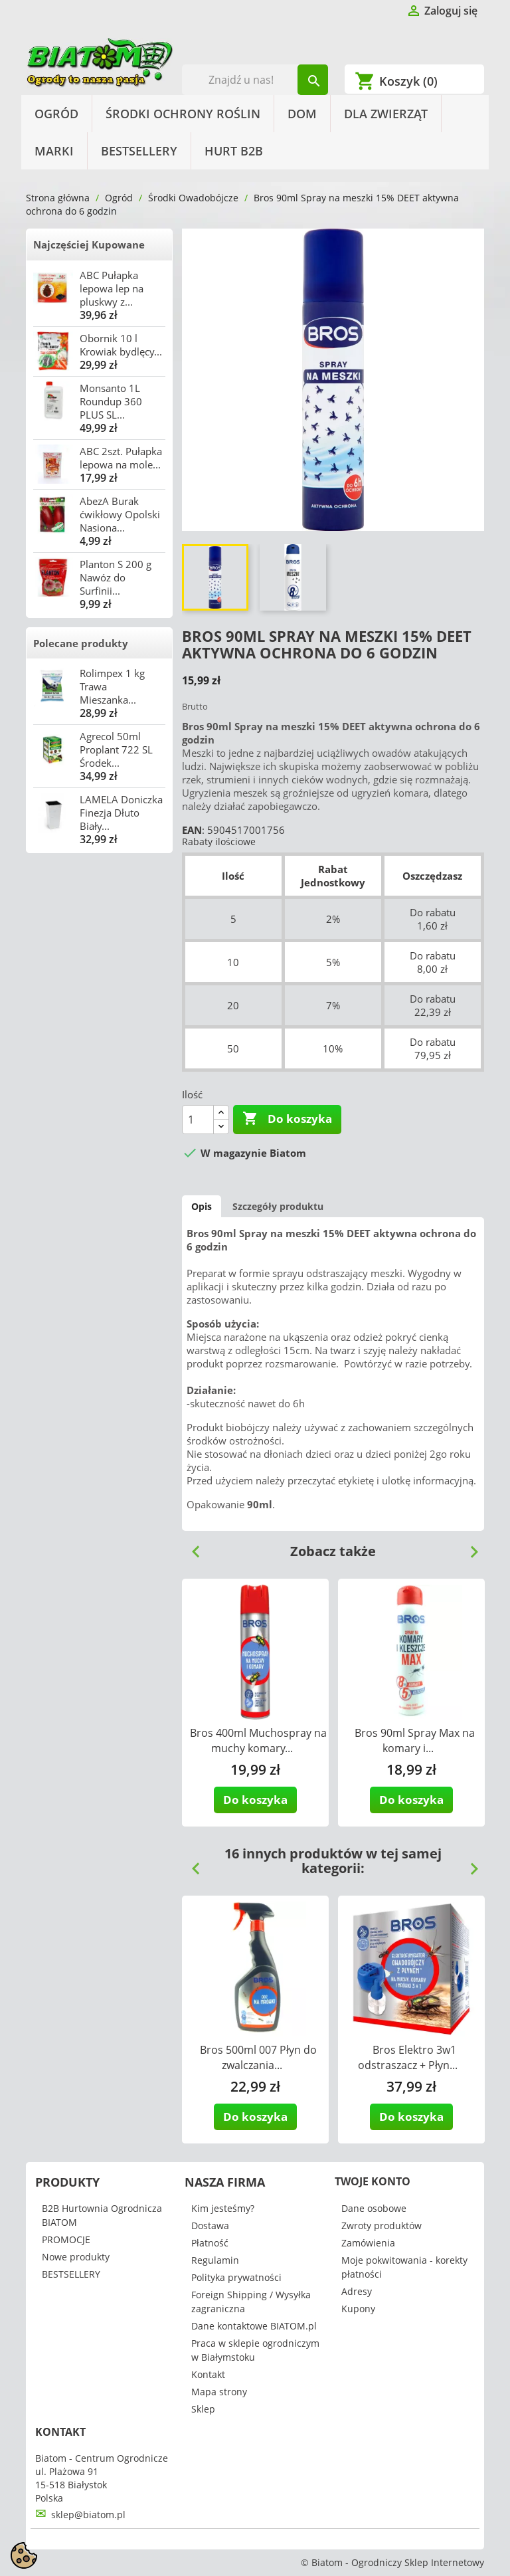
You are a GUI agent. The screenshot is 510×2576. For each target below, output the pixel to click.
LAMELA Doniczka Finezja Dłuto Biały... (121, 813)
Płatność (209, 2242)
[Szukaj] (255, 79)
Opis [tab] (201, 1206)
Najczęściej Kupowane (89, 244)
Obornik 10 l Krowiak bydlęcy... (121, 345)
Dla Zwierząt (386, 114)
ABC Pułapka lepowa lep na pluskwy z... (111, 288)
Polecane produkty (80, 643)
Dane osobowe (373, 2208)
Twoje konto (372, 2181)
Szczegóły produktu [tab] (277, 1206)
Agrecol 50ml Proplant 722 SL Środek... (116, 749)
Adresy (356, 2291)
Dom (302, 114)
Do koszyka (287, 1119)
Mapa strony (219, 2391)
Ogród (56, 114)
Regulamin (215, 2260)
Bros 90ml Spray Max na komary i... (415, 1740)
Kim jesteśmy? (222, 2208)
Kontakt (208, 2374)
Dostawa (210, 2225)
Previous (190, 1546)
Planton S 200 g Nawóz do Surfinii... (115, 577)
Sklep (203, 2409)
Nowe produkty (76, 2256)
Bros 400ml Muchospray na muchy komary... (258, 1740)
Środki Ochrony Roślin (183, 114)
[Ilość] (198, 1119)
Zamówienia (368, 2242)
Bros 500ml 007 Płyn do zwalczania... (258, 2057)
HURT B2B (234, 151)
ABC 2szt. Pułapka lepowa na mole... (121, 458)
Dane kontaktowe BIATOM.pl (254, 2326)
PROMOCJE (66, 2239)
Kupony (358, 2308)
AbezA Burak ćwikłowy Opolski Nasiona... (120, 514)
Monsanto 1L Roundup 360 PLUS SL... (111, 401)
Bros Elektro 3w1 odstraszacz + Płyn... (408, 2057)
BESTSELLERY (139, 151)
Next (468, 1546)
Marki (54, 151)
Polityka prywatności (236, 2277)
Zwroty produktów (381, 2225)
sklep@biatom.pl (88, 2514)
